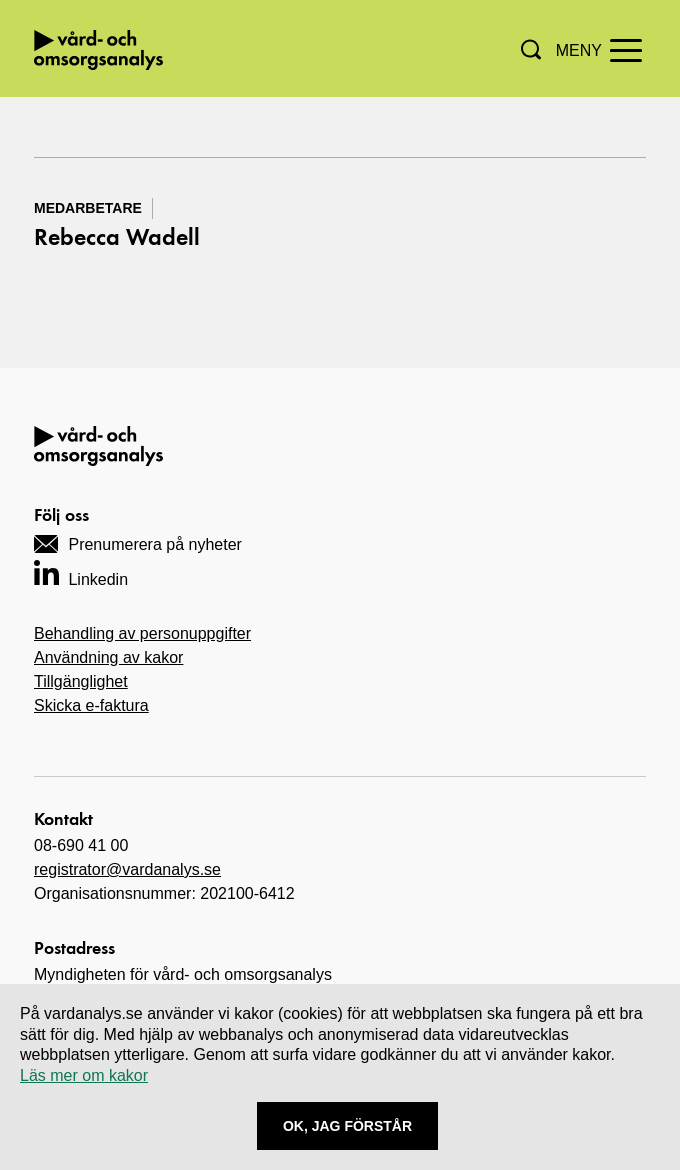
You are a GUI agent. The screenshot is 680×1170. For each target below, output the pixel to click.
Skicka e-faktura (91, 705)
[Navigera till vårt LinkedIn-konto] (81, 572)
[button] (531, 49)
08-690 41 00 (81, 845)
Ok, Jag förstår (347, 1126)
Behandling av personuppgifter (142, 633)
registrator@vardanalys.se (127, 869)
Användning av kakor (108, 657)
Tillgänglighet (81, 681)
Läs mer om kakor (84, 1075)
